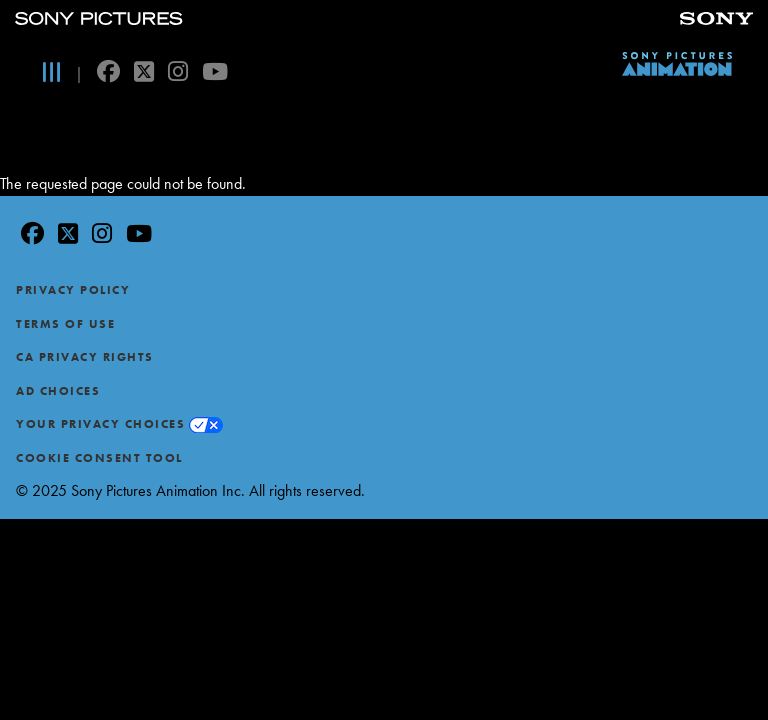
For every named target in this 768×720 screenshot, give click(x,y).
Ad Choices (58, 391)
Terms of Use (65, 324)
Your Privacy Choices (100, 424)
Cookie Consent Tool (99, 458)
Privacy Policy (73, 290)
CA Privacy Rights (85, 357)
